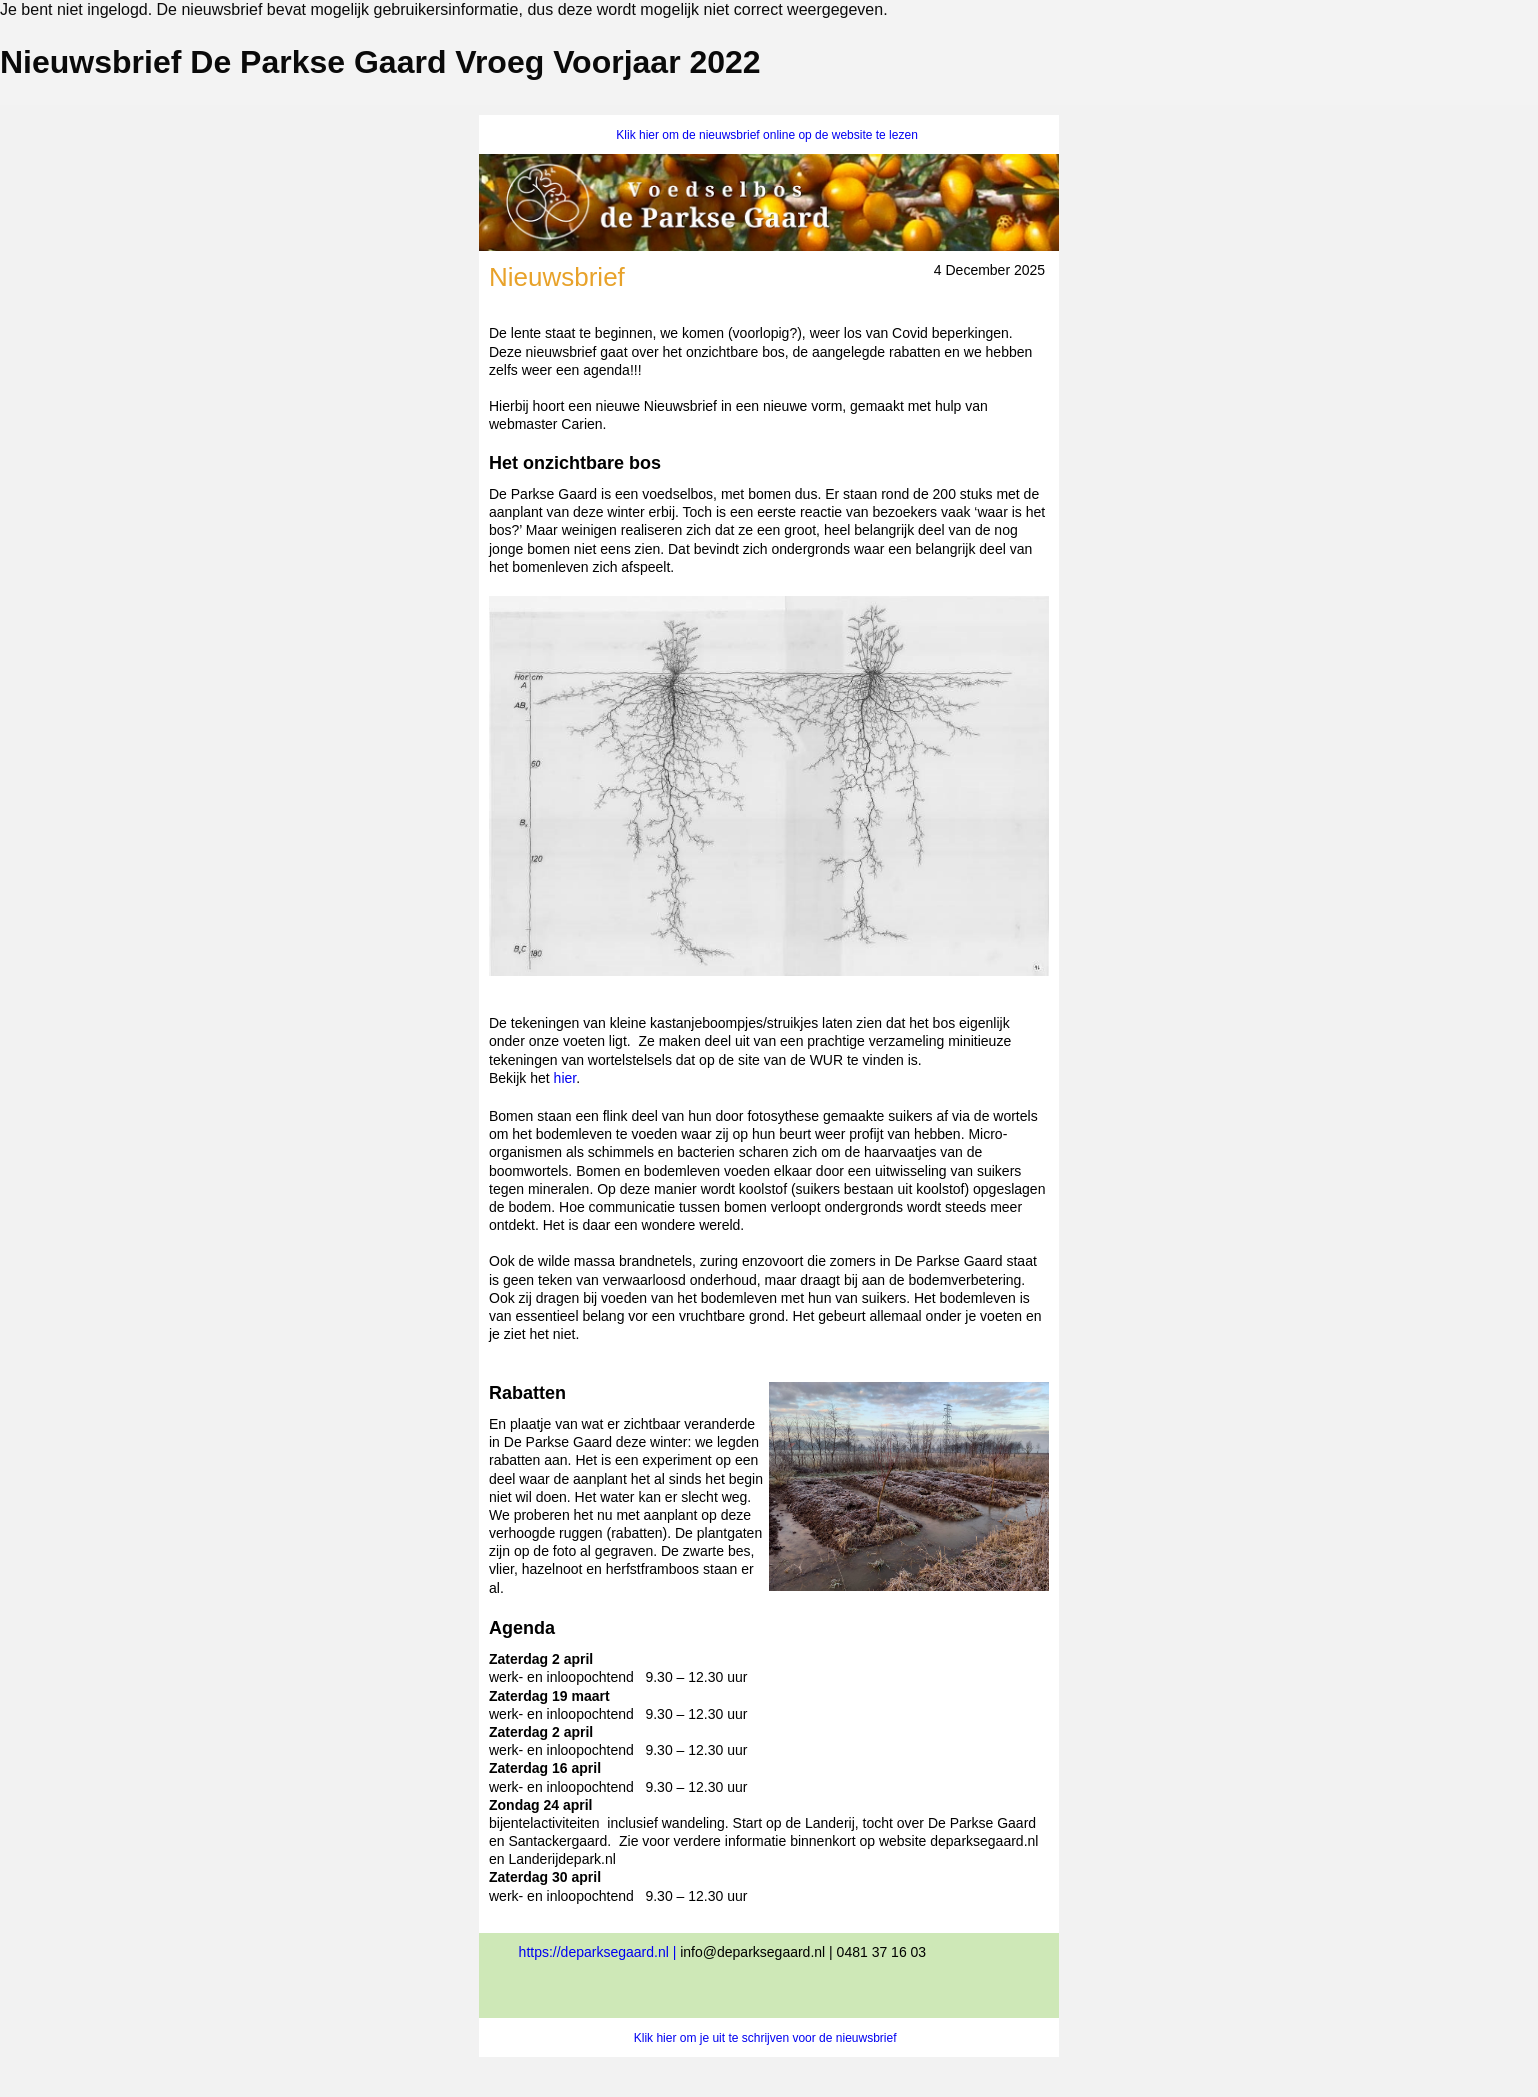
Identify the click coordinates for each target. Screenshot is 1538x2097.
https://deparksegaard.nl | (600, 1952)
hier (565, 1078)
